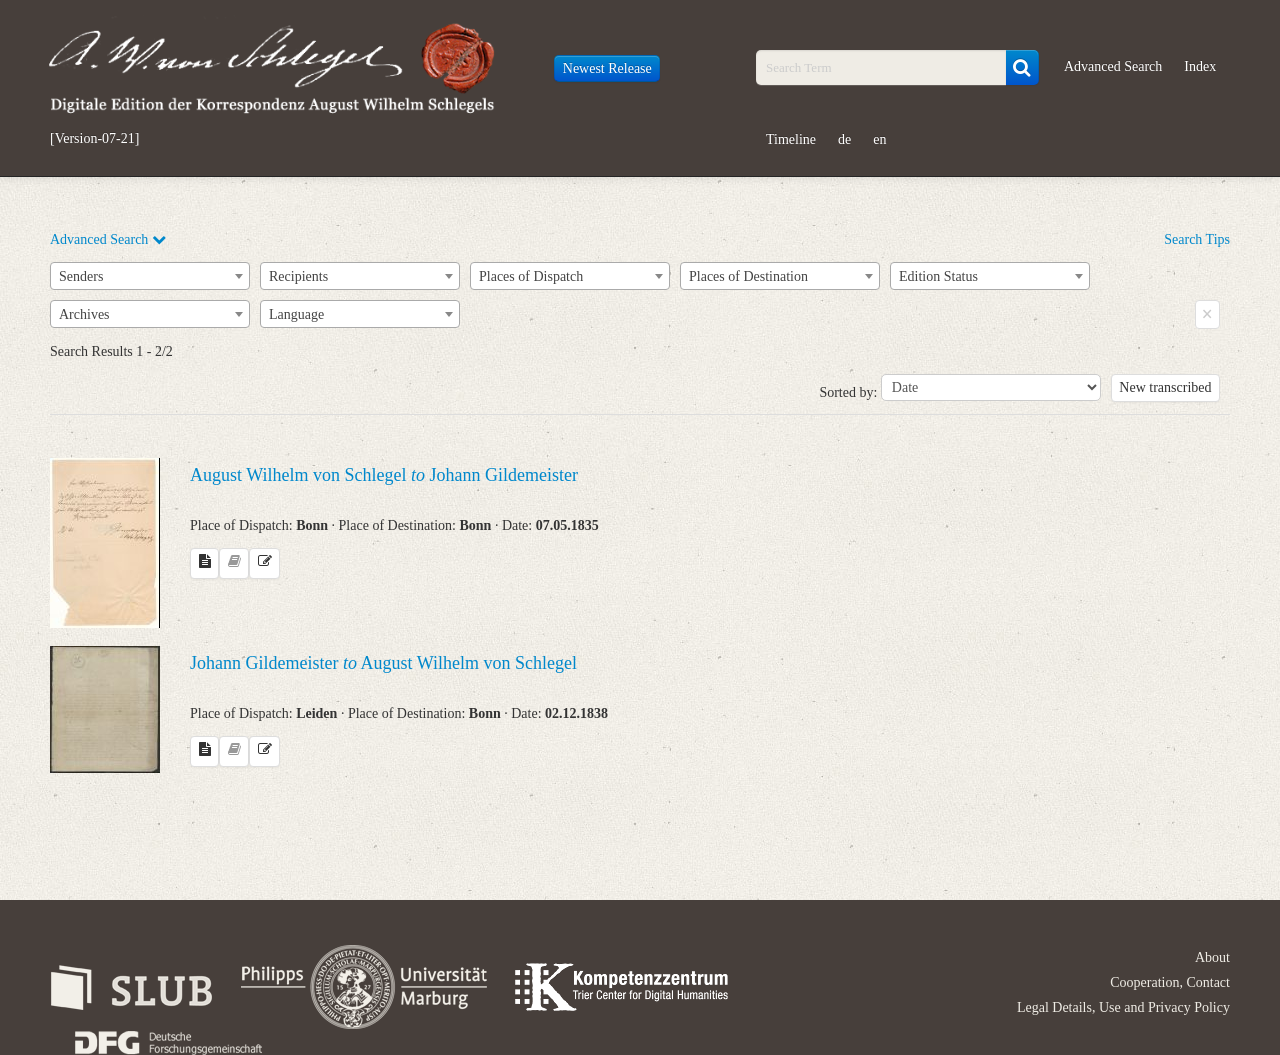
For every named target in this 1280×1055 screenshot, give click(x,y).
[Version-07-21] (94, 139)
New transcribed (1165, 387)
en (879, 139)
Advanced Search (1113, 66)
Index (1200, 66)
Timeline (791, 139)
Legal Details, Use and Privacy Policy (1123, 1007)
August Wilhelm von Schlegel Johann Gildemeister (384, 475)
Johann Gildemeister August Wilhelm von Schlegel (383, 663)
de (844, 139)
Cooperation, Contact (1170, 982)
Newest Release (607, 68)
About (1212, 957)
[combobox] (150, 276)
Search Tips (1197, 239)
